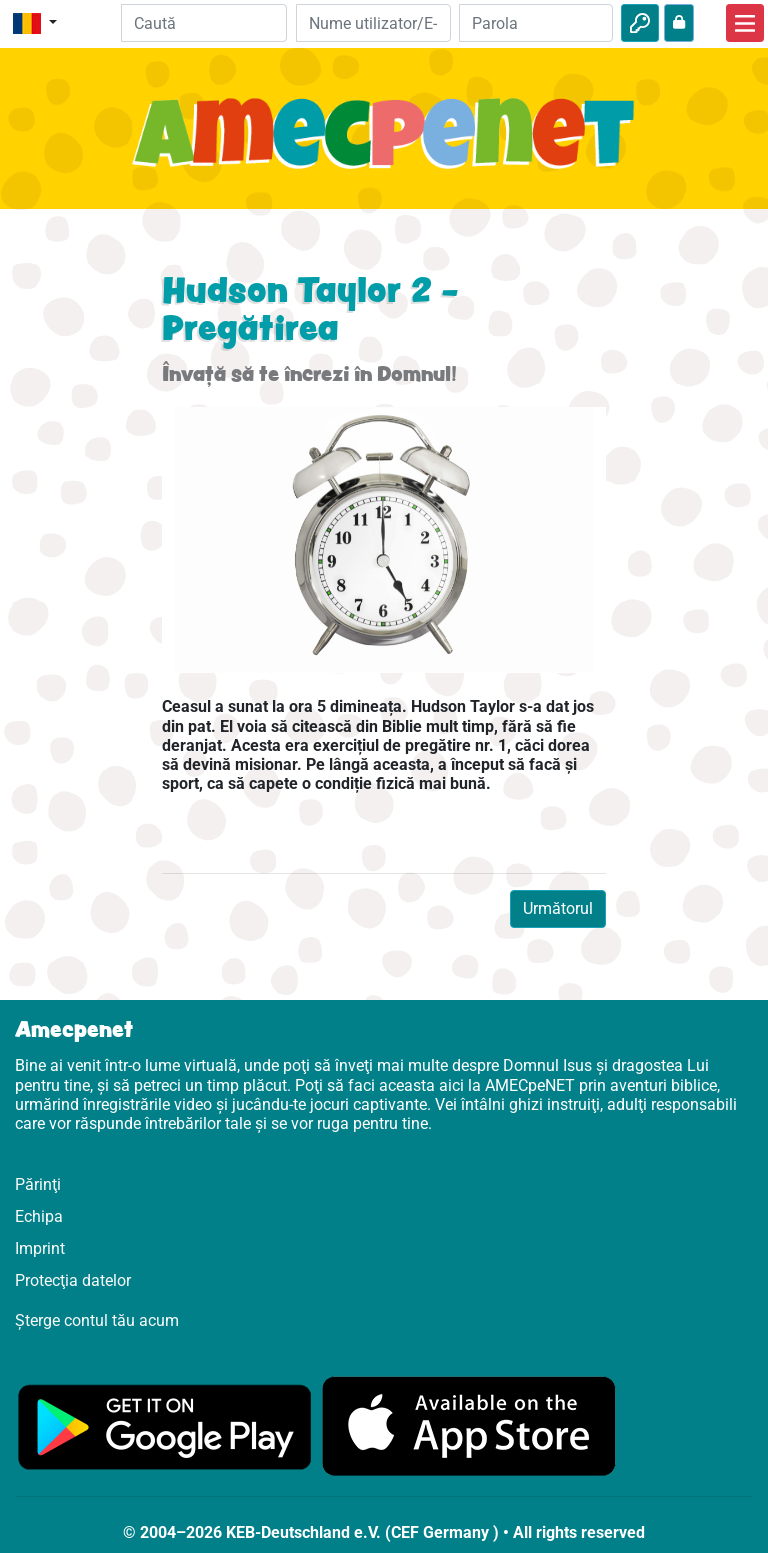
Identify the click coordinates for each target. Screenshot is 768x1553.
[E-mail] (373, 23)
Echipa (39, 1216)
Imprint (40, 1248)
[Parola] (536, 23)
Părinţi (38, 1184)
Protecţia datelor (73, 1280)
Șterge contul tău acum (97, 1320)
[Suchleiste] (204, 23)
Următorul (558, 908)
